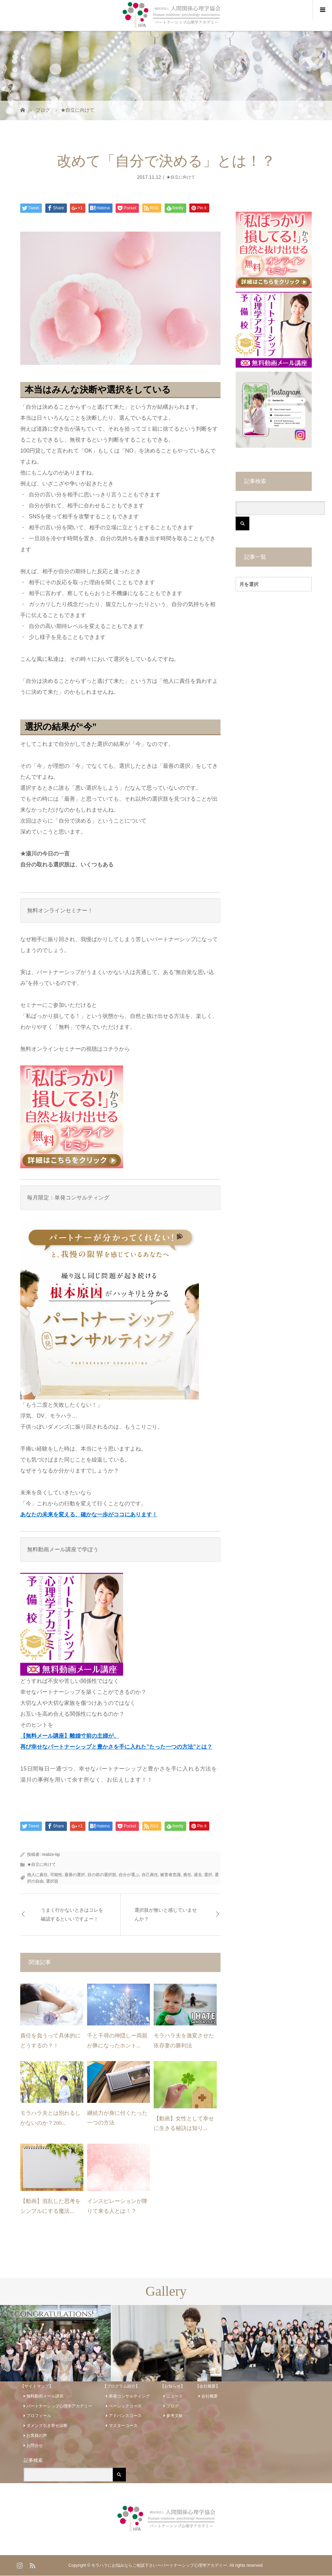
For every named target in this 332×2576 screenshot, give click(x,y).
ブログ (172, 2406)
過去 (198, 1874)
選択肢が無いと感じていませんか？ (165, 1914)
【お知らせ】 (172, 2386)
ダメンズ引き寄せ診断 (47, 2425)
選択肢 (52, 1881)
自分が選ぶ (129, 1874)
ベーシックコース (125, 2406)
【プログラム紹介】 (121, 2386)
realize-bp (51, 1854)
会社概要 (209, 2396)
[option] (55, 2343)
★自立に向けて (180, 177)
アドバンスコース (125, 2415)
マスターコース (123, 2425)
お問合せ (34, 2445)
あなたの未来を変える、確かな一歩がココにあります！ (88, 1514)
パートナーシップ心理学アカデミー (59, 2406)
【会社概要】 (207, 2386)
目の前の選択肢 (101, 1874)
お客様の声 (36, 2435)
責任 (187, 1874)
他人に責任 (37, 1874)
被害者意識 (170, 1874)
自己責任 (150, 1874)
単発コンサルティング (129, 2396)
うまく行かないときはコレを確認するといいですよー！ (72, 1914)
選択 (208, 1874)
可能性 (56, 1874)
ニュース (174, 2396)
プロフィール (38, 2415)
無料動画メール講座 (44, 2396)
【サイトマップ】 (36, 2386)
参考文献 (174, 2415)
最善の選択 (74, 1874)
